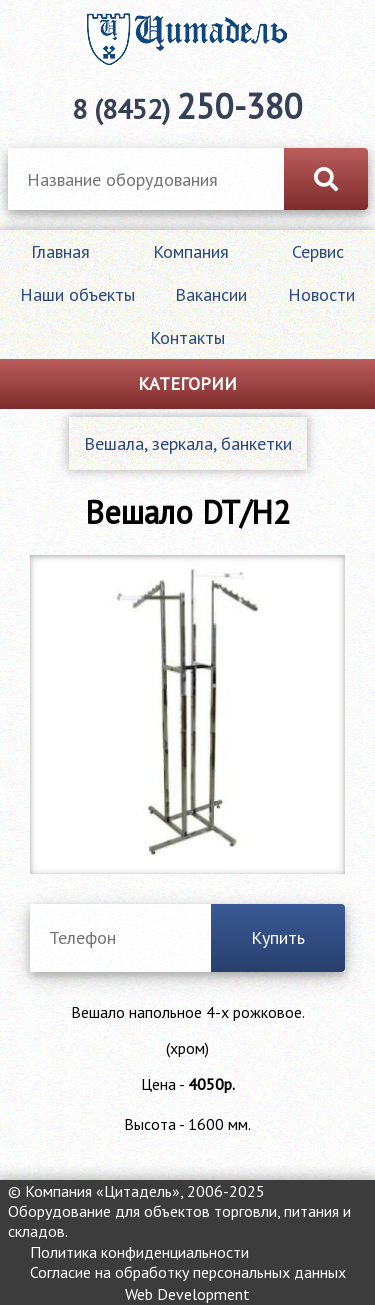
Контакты (187, 337)
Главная (60, 251)
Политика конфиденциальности (139, 1252)
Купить (278, 937)
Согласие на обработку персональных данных (188, 1272)
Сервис (318, 251)
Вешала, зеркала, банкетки (188, 443)
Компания (191, 251)
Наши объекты (77, 294)
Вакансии (211, 294)
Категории (187, 383)
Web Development (187, 1294)
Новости (321, 294)
